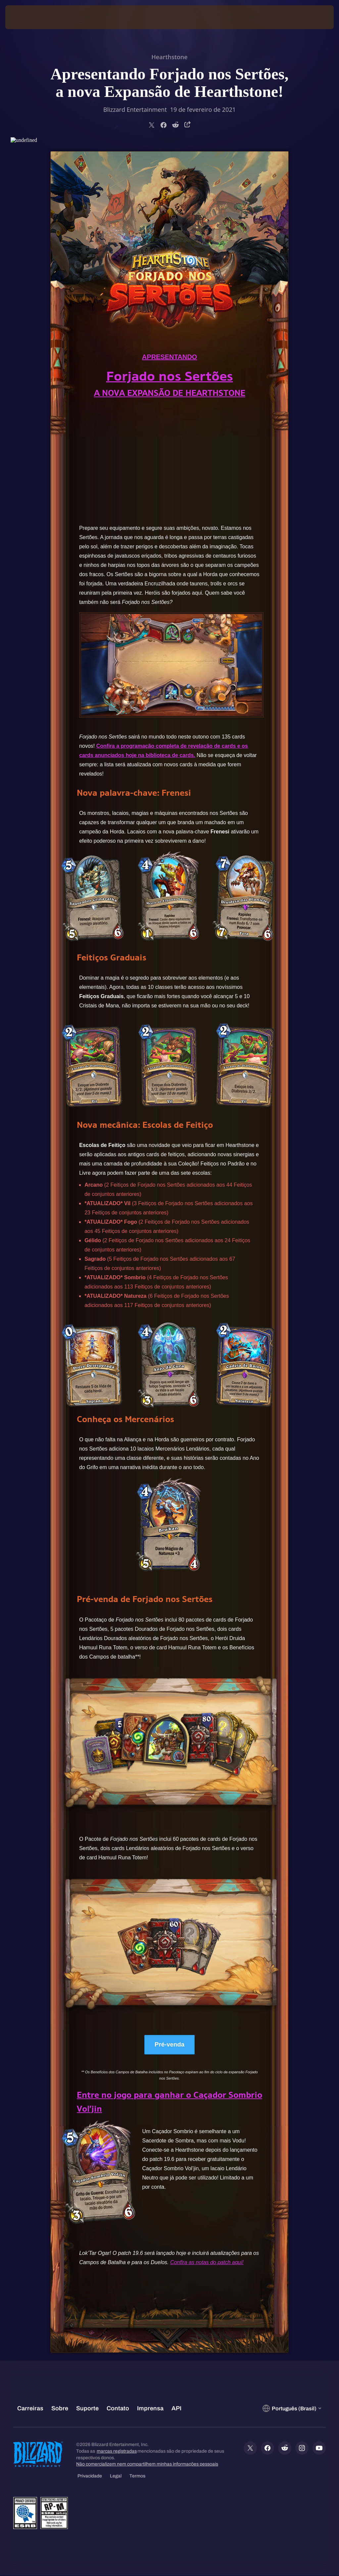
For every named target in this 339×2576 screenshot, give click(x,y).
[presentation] (25, 17)
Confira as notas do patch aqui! (206, 2262)
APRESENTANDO (169, 356)
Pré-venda (169, 2044)
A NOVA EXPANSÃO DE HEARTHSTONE (169, 393)
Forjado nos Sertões (169, 376)
